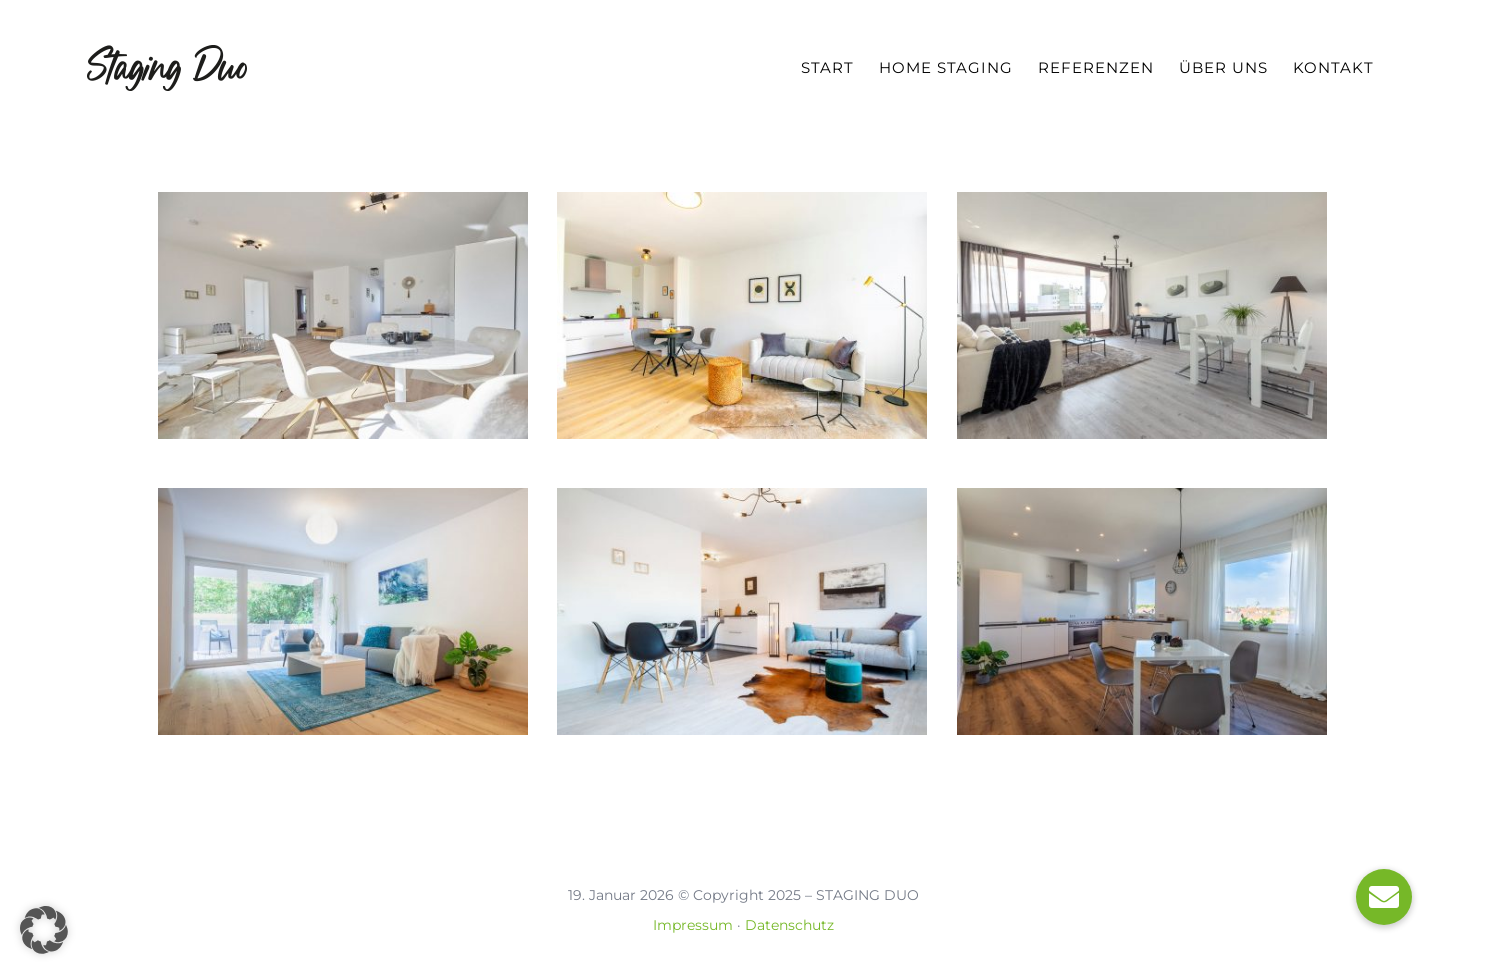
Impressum (693, 925)
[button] (44, 930)
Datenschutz (789, 925)
